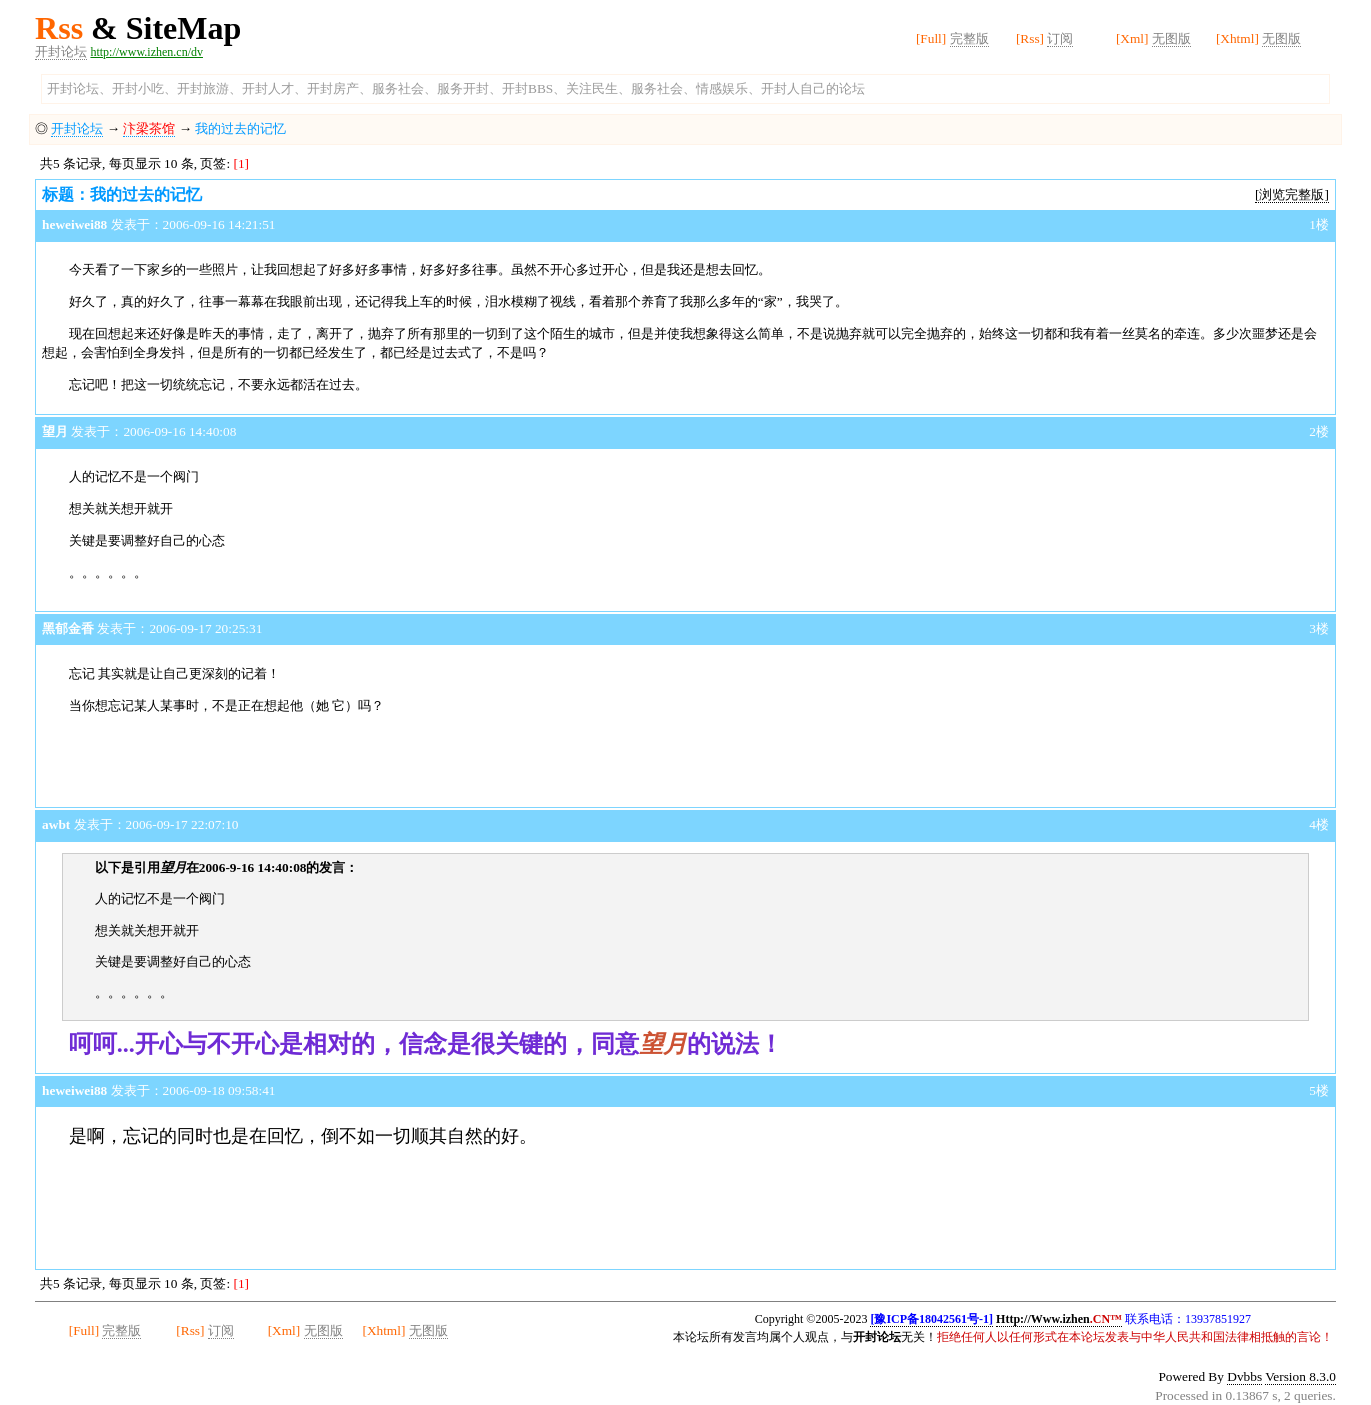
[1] (241, 163)
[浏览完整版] (1292, 194)
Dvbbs (1244, 1376)
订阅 (1060, 38)
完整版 (969, 38)
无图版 (1171, 38)
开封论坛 (61, 51)
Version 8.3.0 (1300, 1376)
